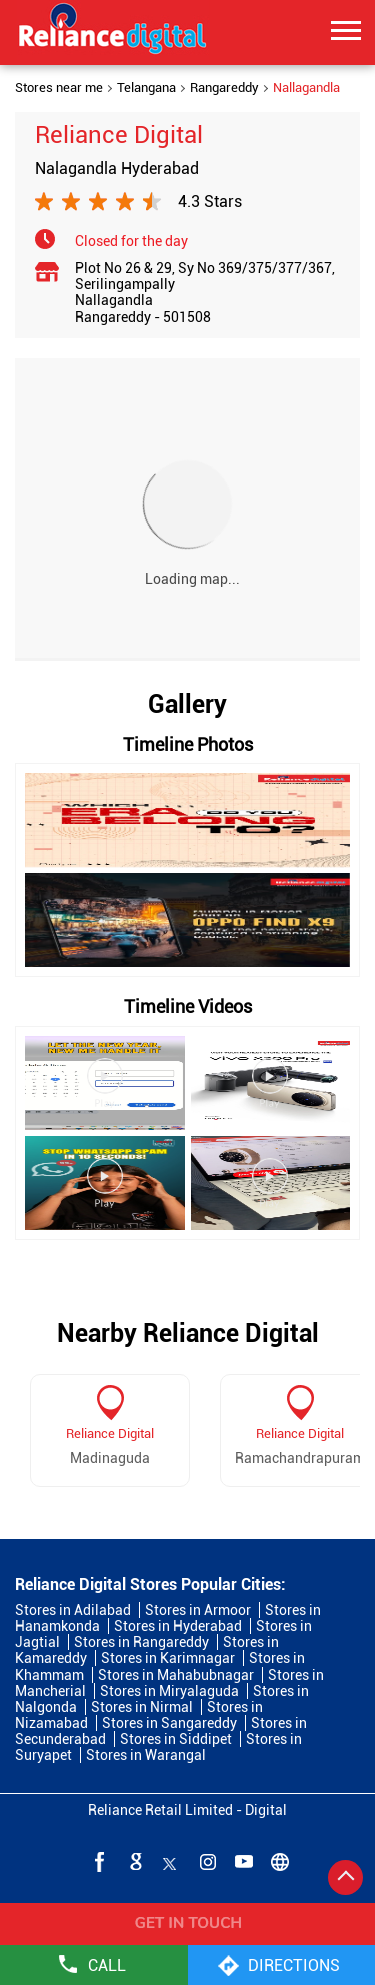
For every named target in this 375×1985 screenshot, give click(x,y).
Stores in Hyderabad (178, 1626)
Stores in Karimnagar (168, 1658)
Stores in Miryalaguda (169, 1691)
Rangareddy (224, 88)
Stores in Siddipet (176, 1739)
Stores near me (59, 88)
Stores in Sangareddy (169, 1723)
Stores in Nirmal (142, 1707)
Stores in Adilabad (73, 1610)
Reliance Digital (110, 1433)
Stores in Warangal (146, 1755)
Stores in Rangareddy (141, 1642)
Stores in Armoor (198, 1610)
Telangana (146, 88)
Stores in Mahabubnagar (176, 1675)
